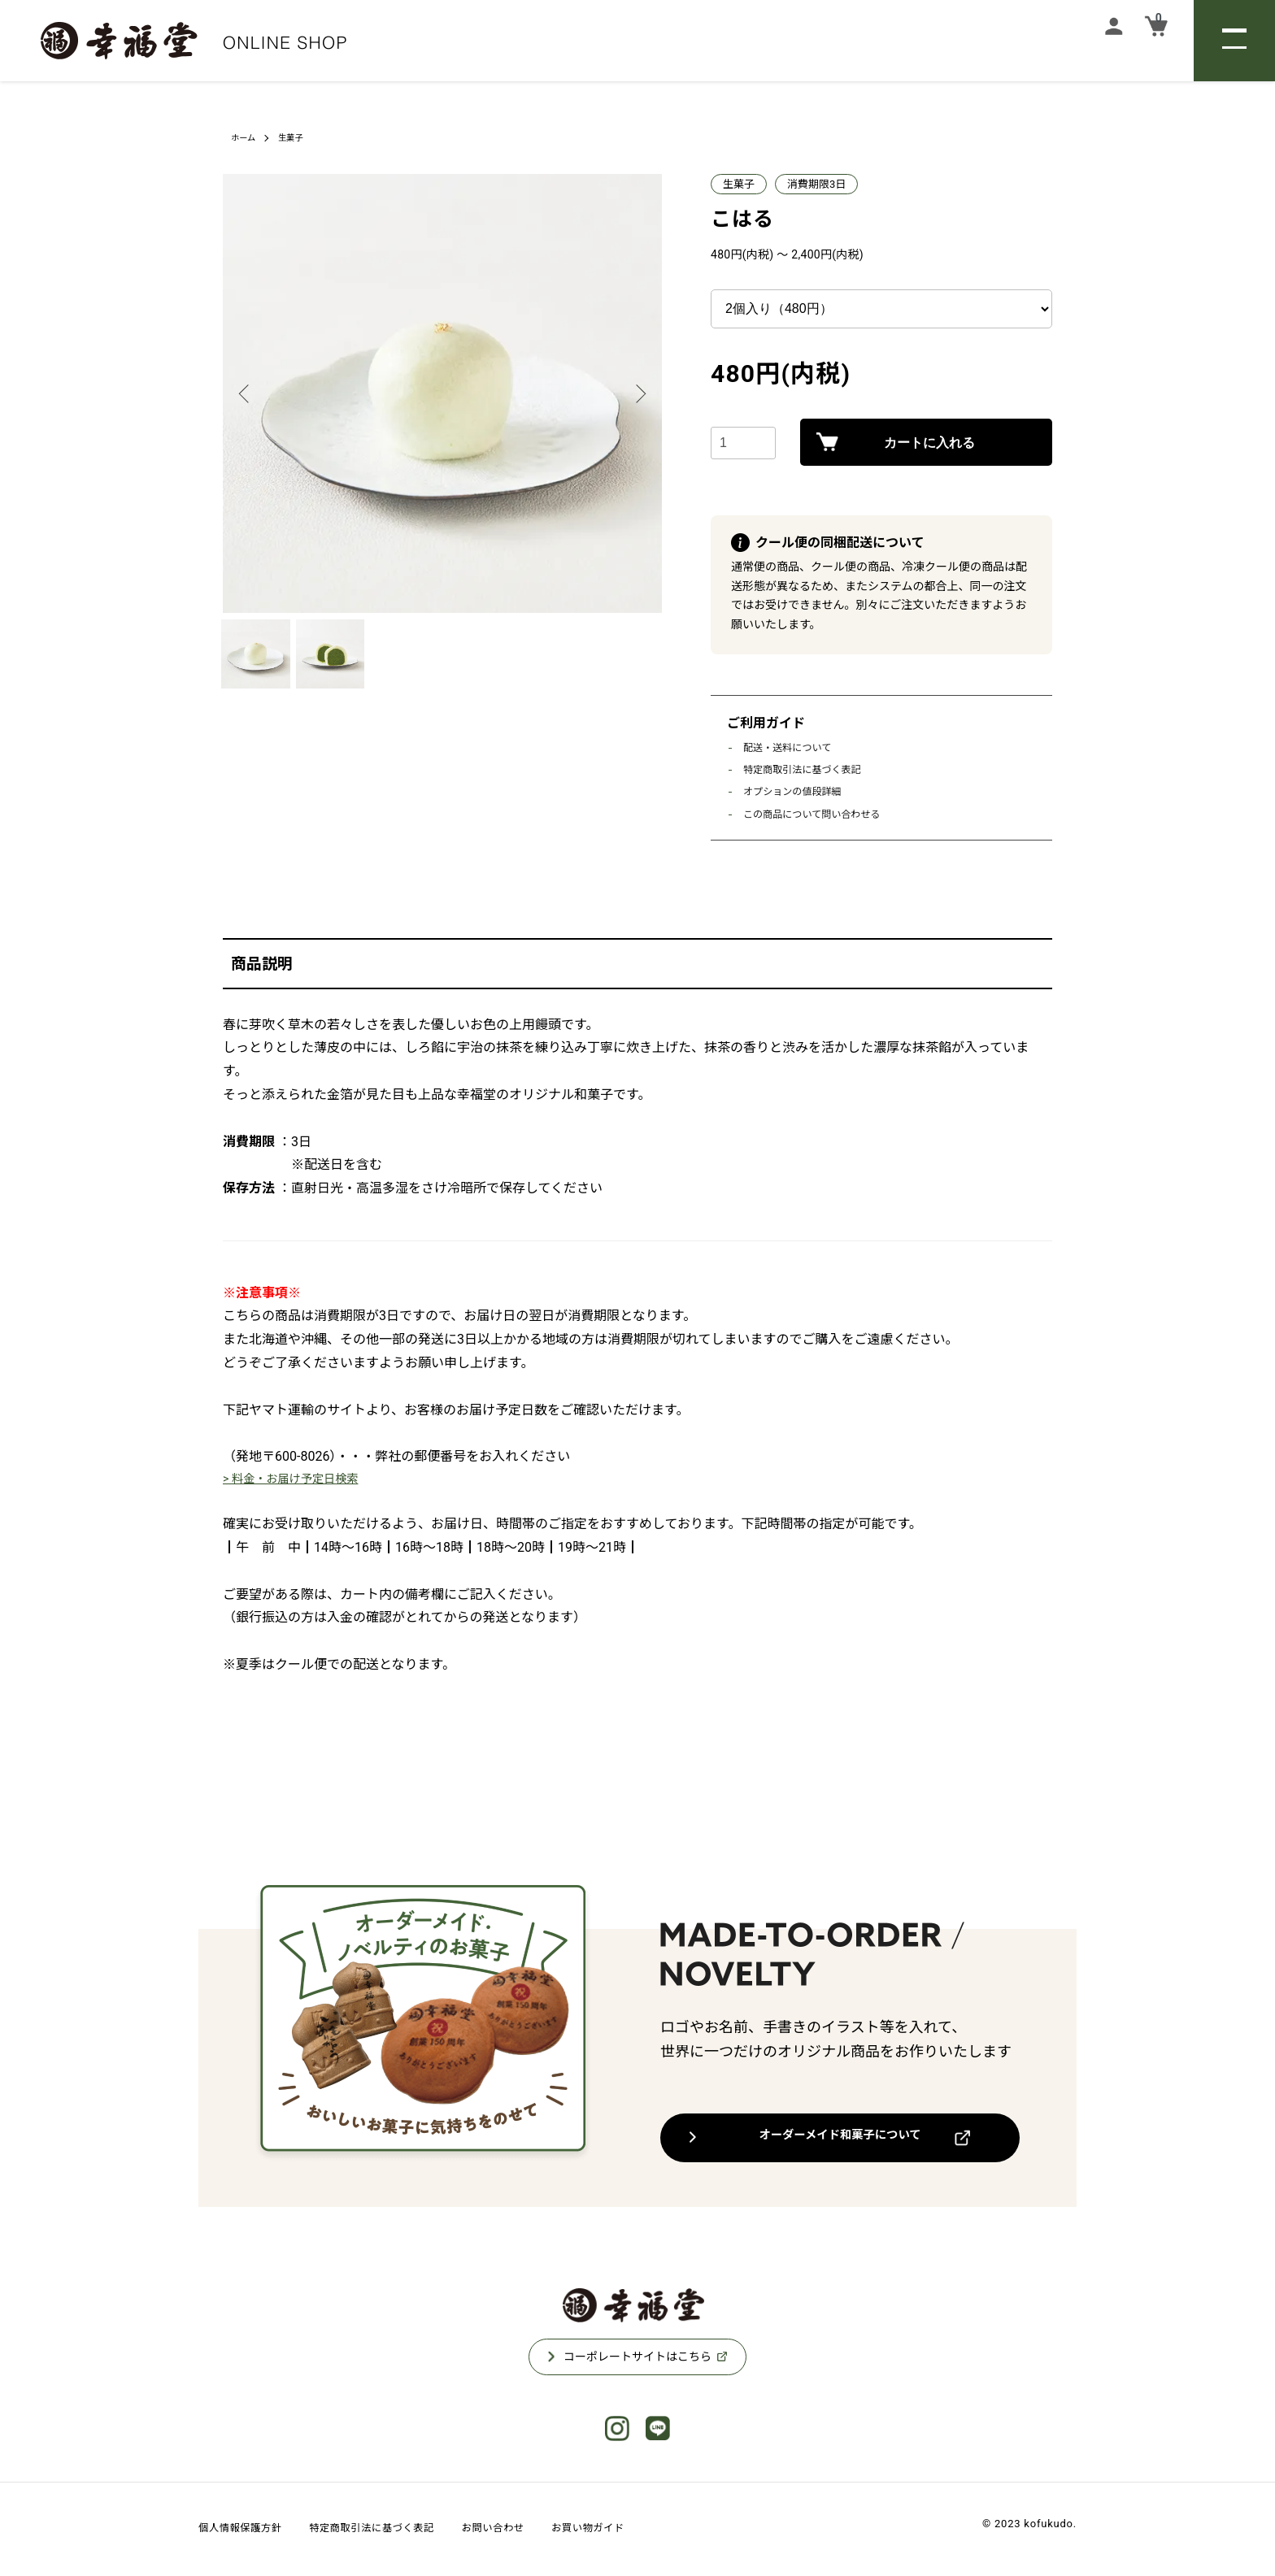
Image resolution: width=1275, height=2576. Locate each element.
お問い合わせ (547, 2529)
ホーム (245, 137)
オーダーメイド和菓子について (840, 2139)
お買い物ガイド (658, 2529)
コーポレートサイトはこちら (637, 2358)
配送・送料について (790, 747)
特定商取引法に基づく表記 (806, 769)
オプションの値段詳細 (796, 791)
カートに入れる (926, 445)
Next (637, 393)
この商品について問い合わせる (817, 814)
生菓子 (297, 137)
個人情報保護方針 (249, 2529)
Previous (247, 393)
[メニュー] (1234, 40)
